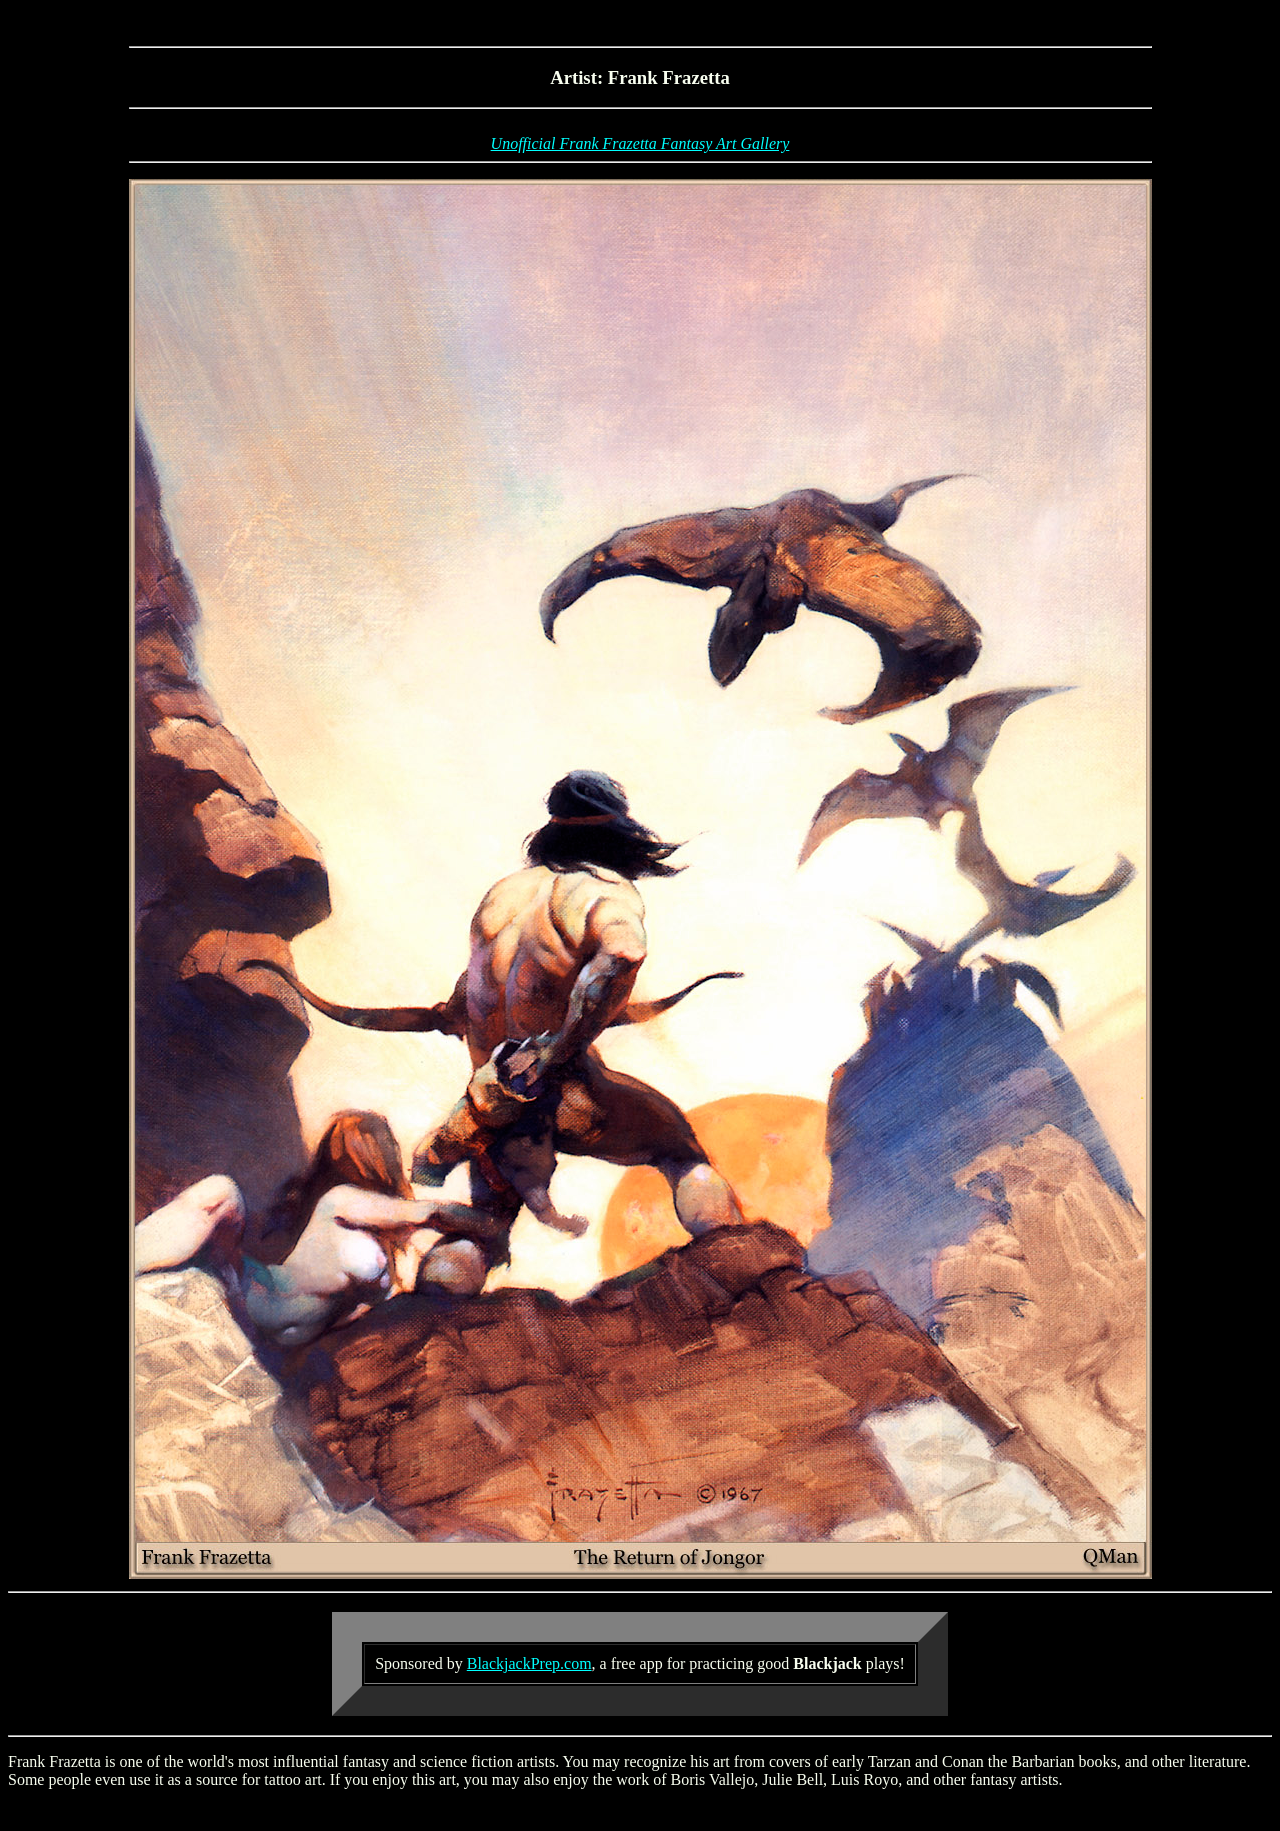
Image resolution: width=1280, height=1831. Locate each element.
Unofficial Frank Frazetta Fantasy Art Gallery (640, 143)
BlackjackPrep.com (529, 1663)
